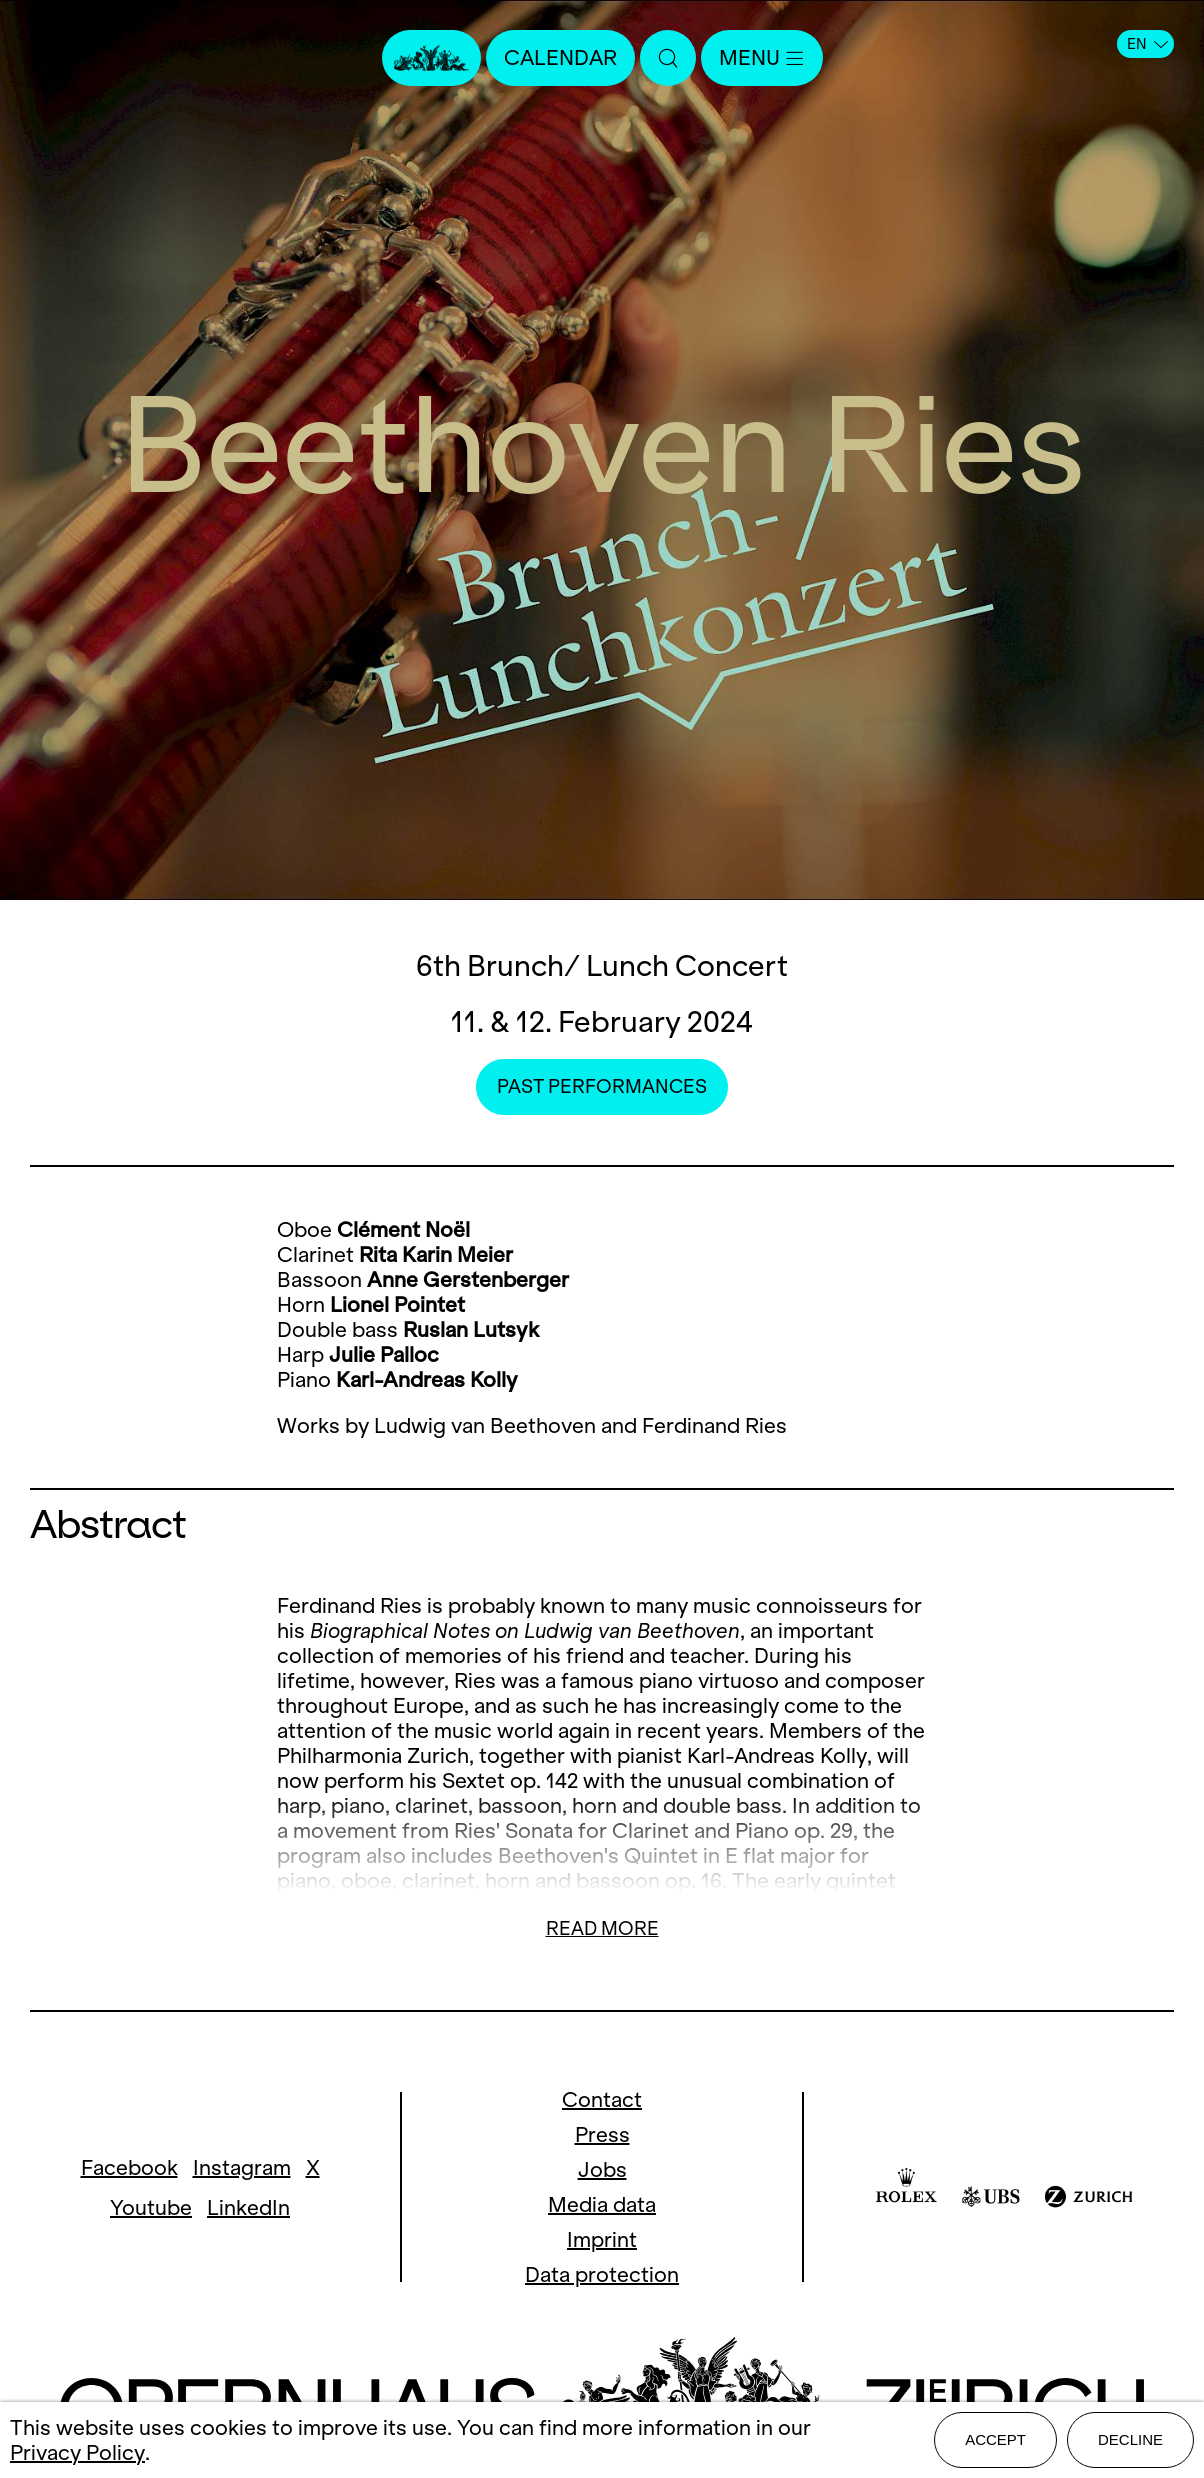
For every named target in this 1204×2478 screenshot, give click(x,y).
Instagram (242, 2167)
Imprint (602, 2239)
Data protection (602, 2274)
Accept (995, 2439)
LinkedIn (248, 2207)
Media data (602, 2204)
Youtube (151, 2207)
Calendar (560, 57)
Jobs (602, 2169)
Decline (1130, 2439)
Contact (602, 2099)
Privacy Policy (77, 2452)
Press (602, 2134)
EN (1147, 44)
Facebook (129, 2167)
